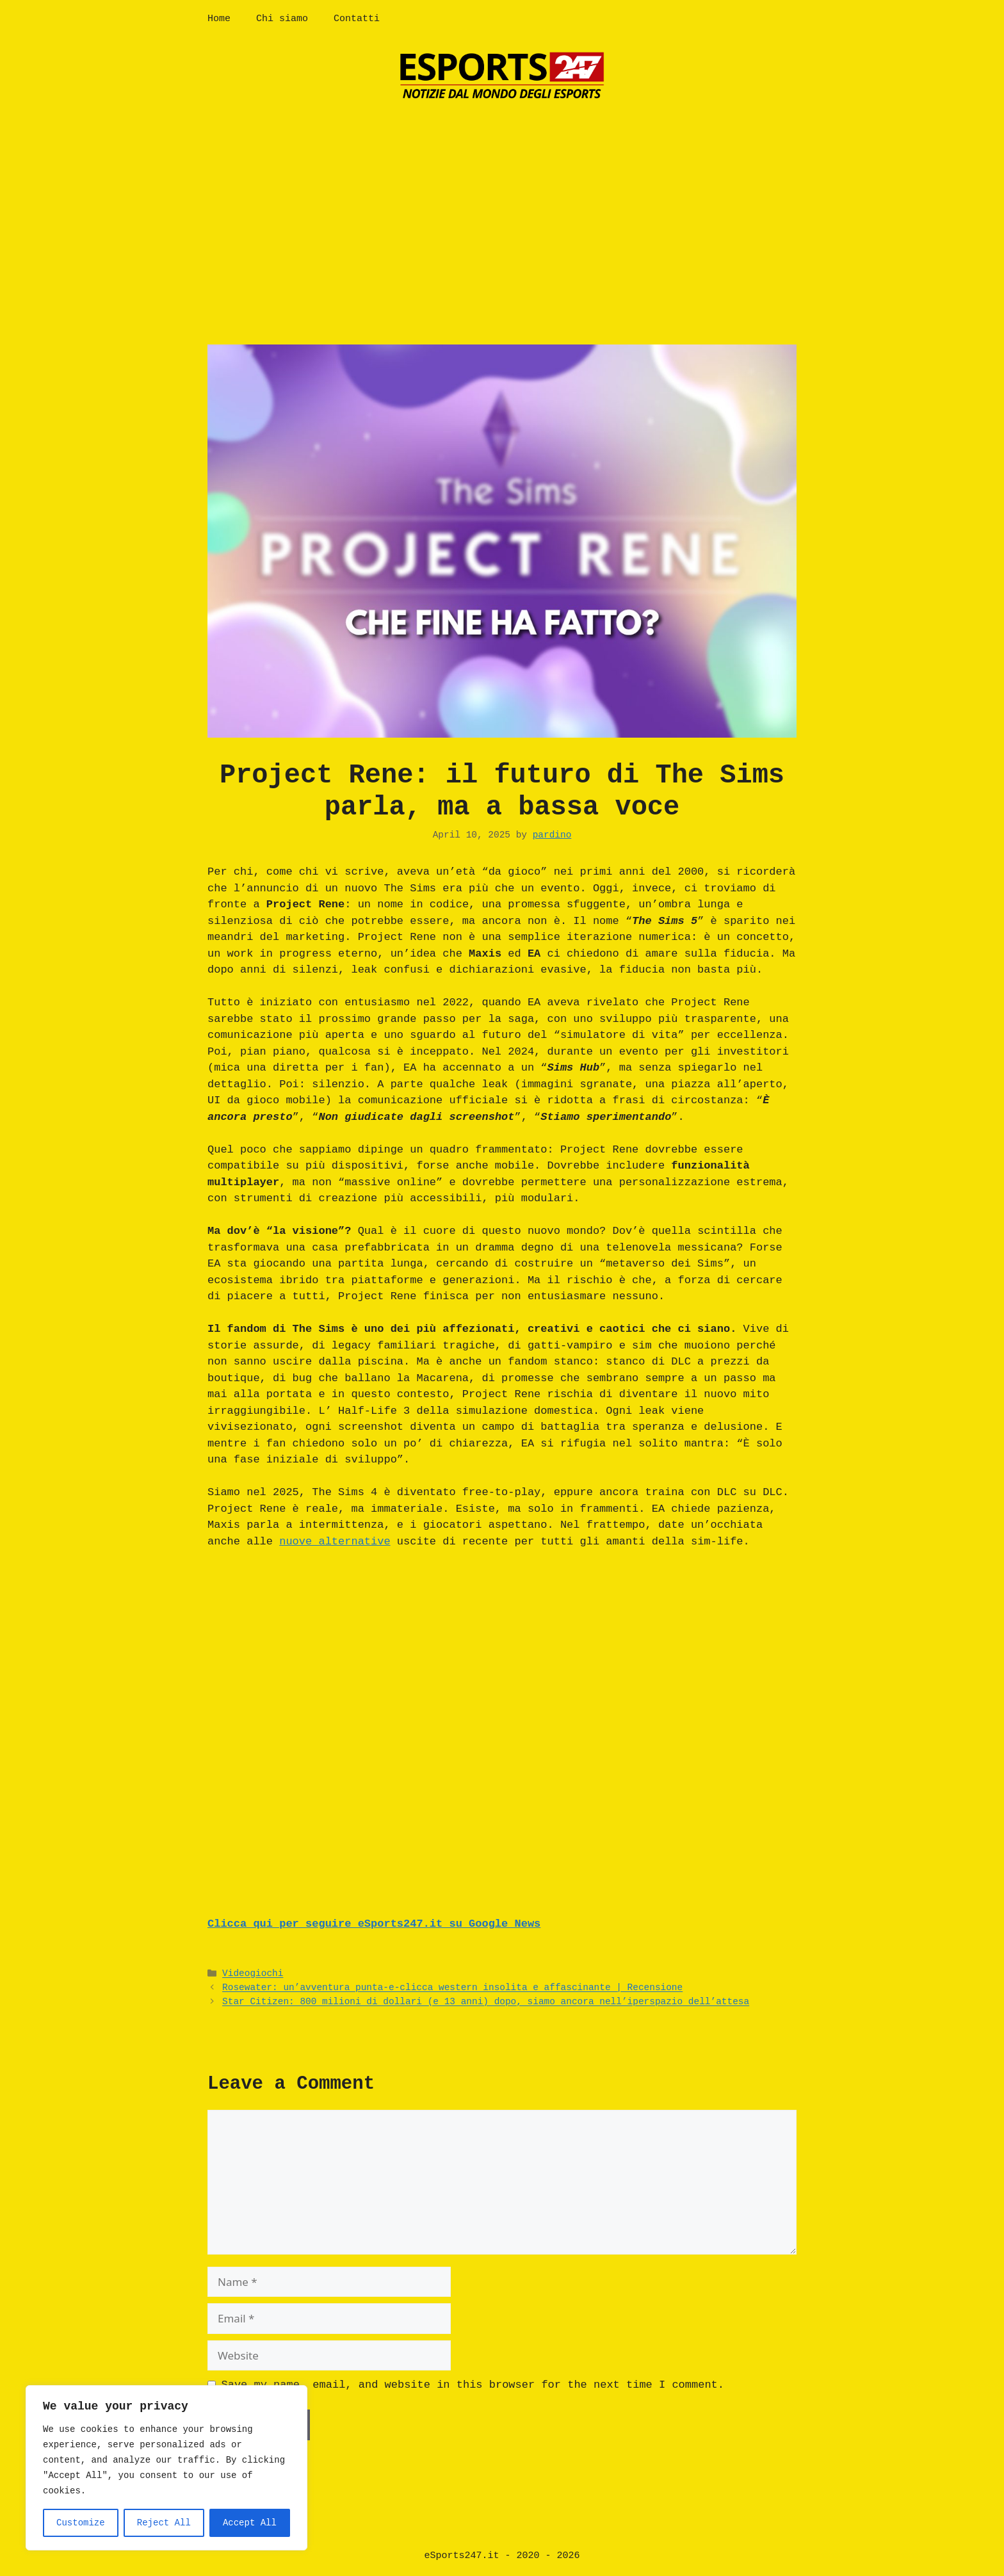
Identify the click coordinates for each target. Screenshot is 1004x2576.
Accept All (250, 2523)
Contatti (357, 18)
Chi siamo (282, 18)
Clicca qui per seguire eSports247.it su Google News (373, 1924)
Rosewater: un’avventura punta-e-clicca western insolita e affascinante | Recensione (452, 1988)
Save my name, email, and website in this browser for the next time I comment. (473, 2385)
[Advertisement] (502, 210)
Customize (80, 2523)
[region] (166, 2467)
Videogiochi (252, 1974)
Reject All (164, 2523)
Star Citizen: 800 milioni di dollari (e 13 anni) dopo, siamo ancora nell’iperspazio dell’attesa (485, 2002)
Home (219, 18)
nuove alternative (334, 1541)
